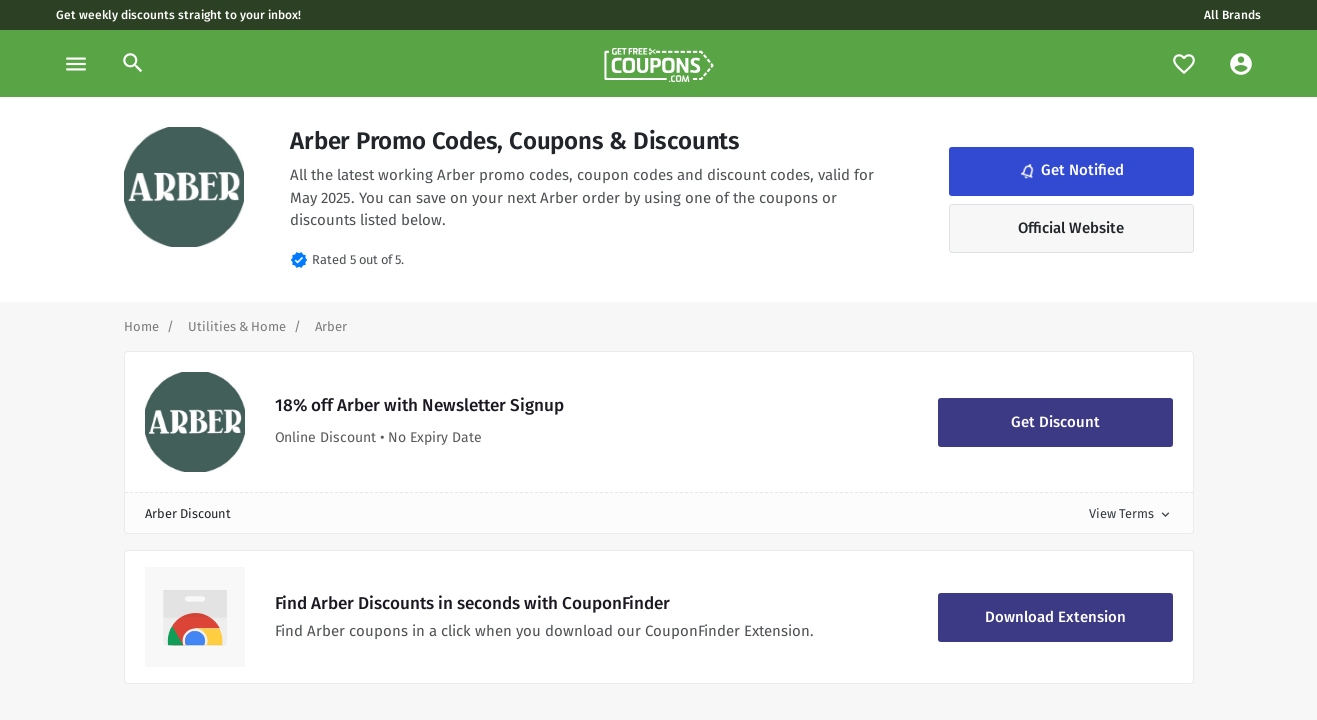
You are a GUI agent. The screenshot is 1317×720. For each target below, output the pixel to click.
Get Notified (1070, 171)
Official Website (1071, 228)
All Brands (1232, 15)
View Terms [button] (1131, 513)
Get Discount (1055, 422)
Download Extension (1055, 617)
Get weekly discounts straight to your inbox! (178, 15)
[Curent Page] (331, 326)
